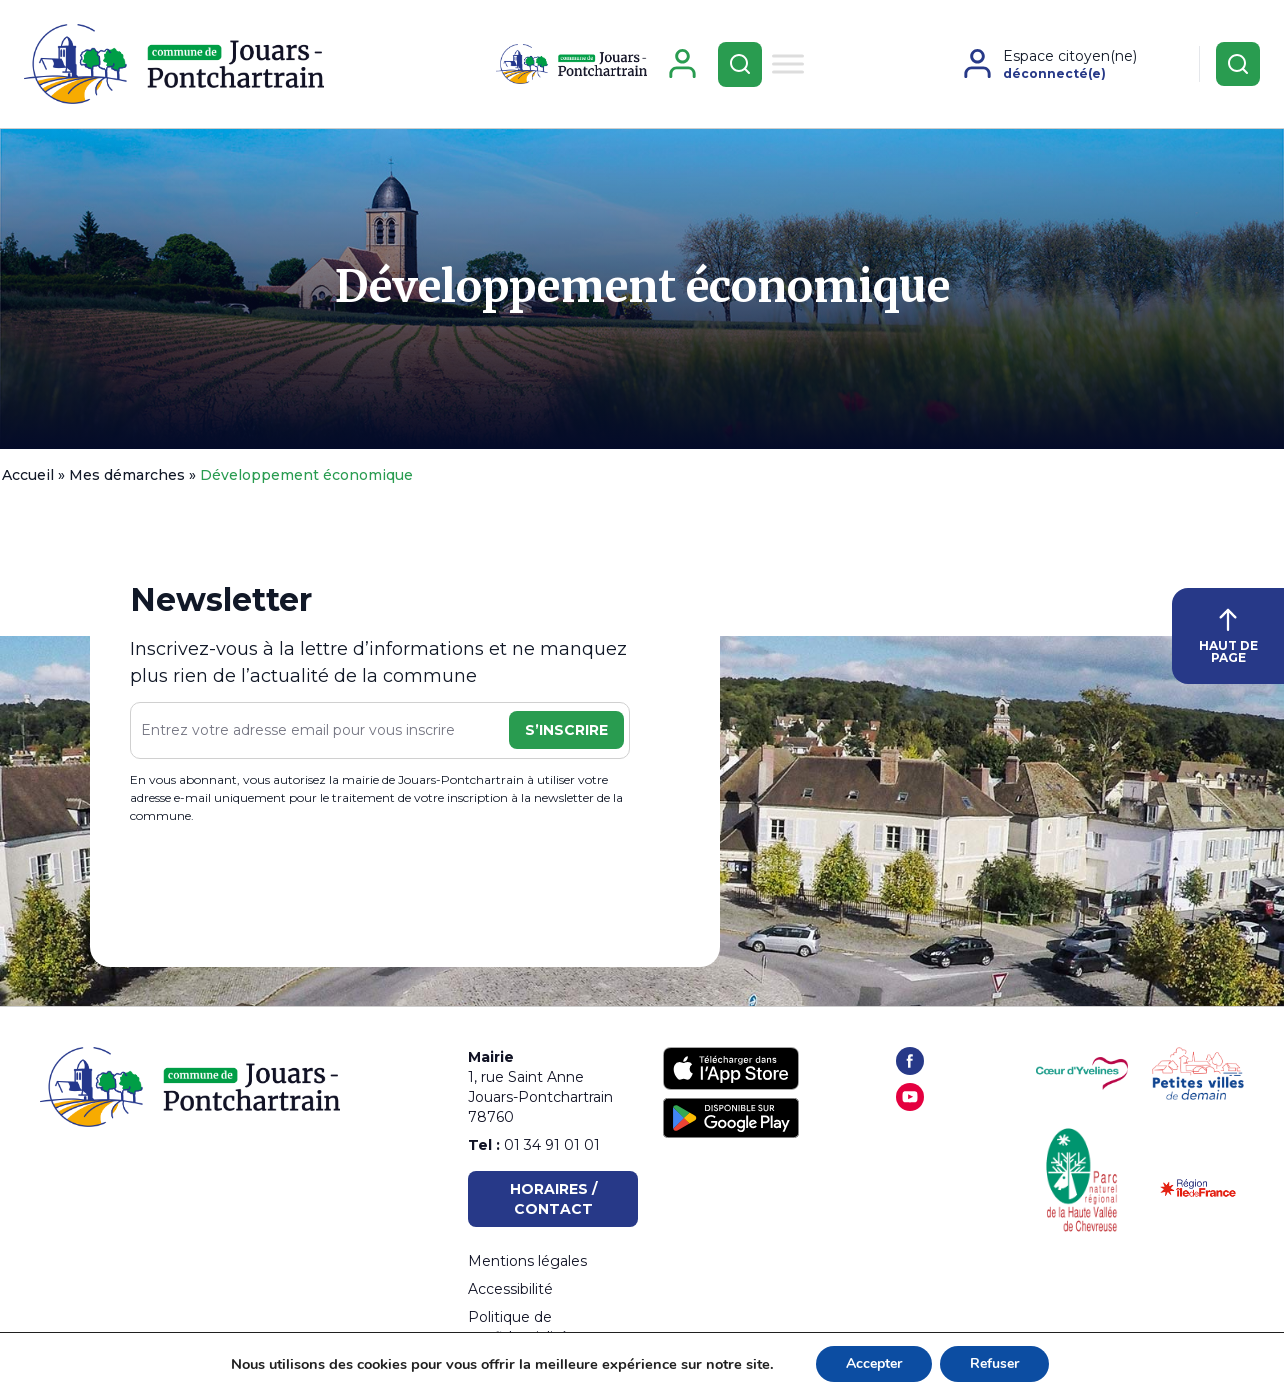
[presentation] (282, 888)
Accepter (874, 1363)
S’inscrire (566, 730)
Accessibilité (510, 1289)
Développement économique (642, 286)
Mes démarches (127, 475)
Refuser (994, 1363)
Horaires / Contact (553, 1199)
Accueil (28, 475)
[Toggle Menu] (788, 63)
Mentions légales (527, 1261)
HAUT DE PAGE (1228, 636)
